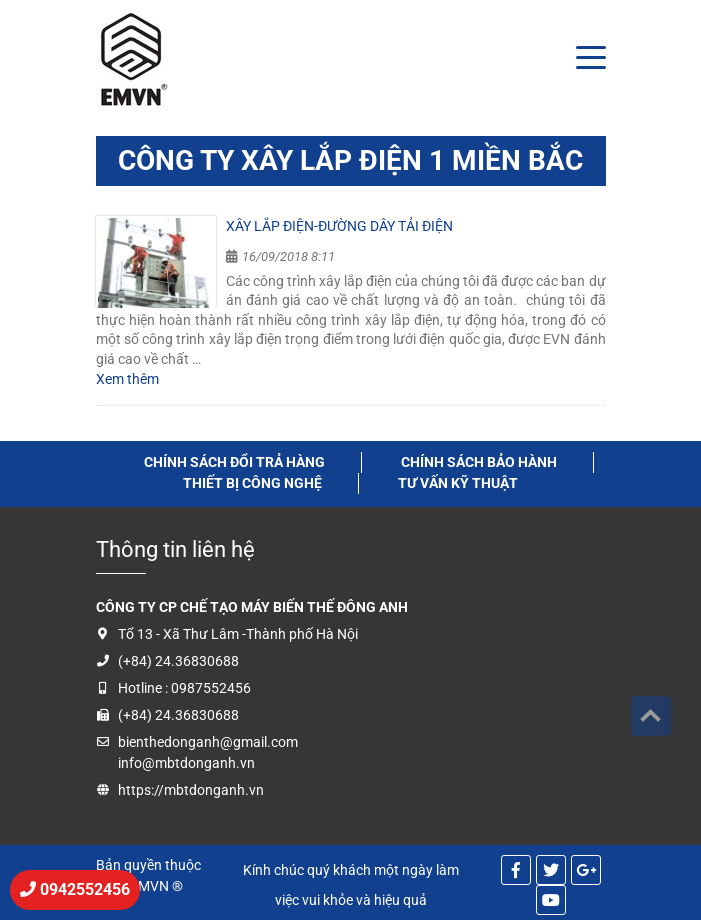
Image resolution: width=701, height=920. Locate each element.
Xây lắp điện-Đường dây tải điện (339, 226)
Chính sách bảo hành (479, 462)
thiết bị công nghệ (252, 483)
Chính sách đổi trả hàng (234, 462)
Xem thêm (127, 379)
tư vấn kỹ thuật (458, 483)
